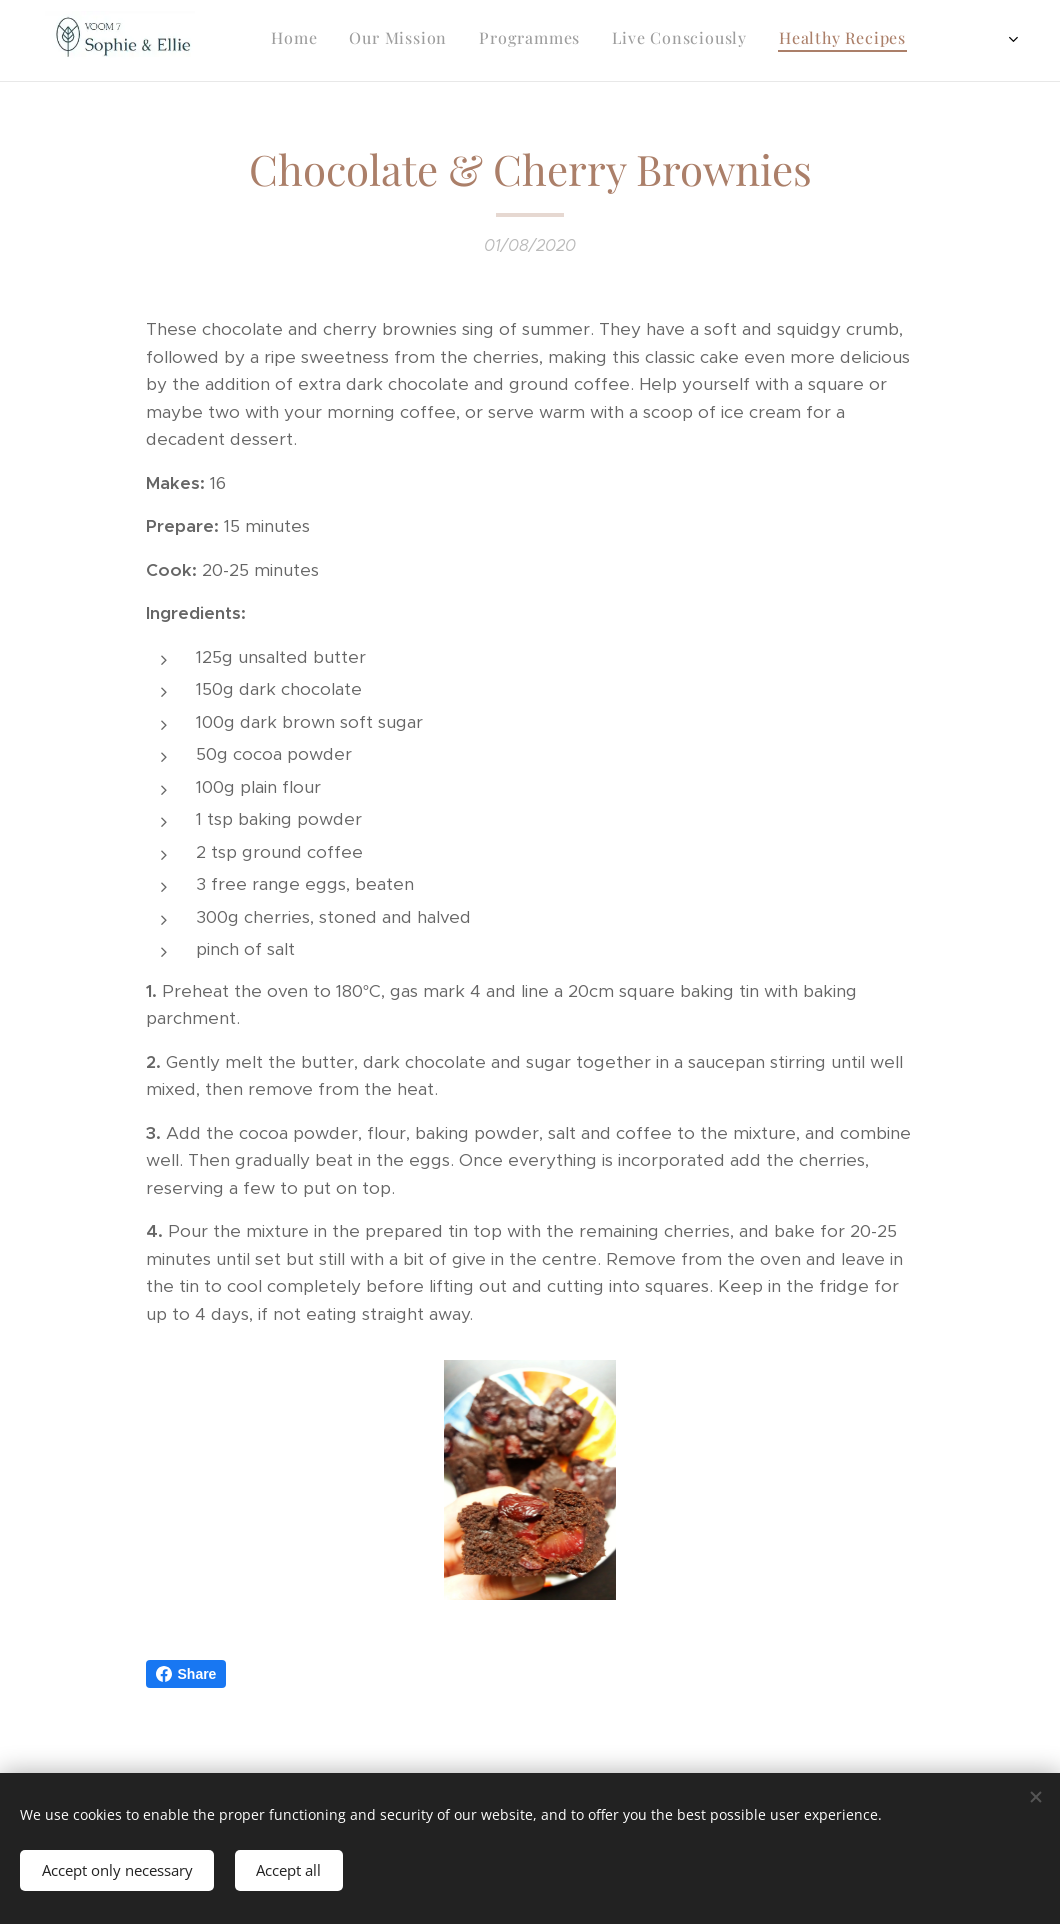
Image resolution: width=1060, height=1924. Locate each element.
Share (186, 1674)
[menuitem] (806, 41)
